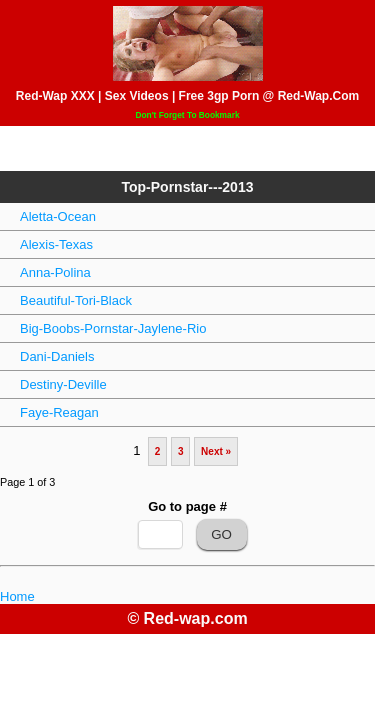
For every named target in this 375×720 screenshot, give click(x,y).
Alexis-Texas (56, 244)
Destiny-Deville (63, 384)
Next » (216, 451)
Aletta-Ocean (58, 216)
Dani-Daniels (57, 356)
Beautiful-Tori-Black (76, 300)
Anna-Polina (55, 272)
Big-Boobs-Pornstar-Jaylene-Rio (113, 328)
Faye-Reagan (59, 412)
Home (17, 596)
